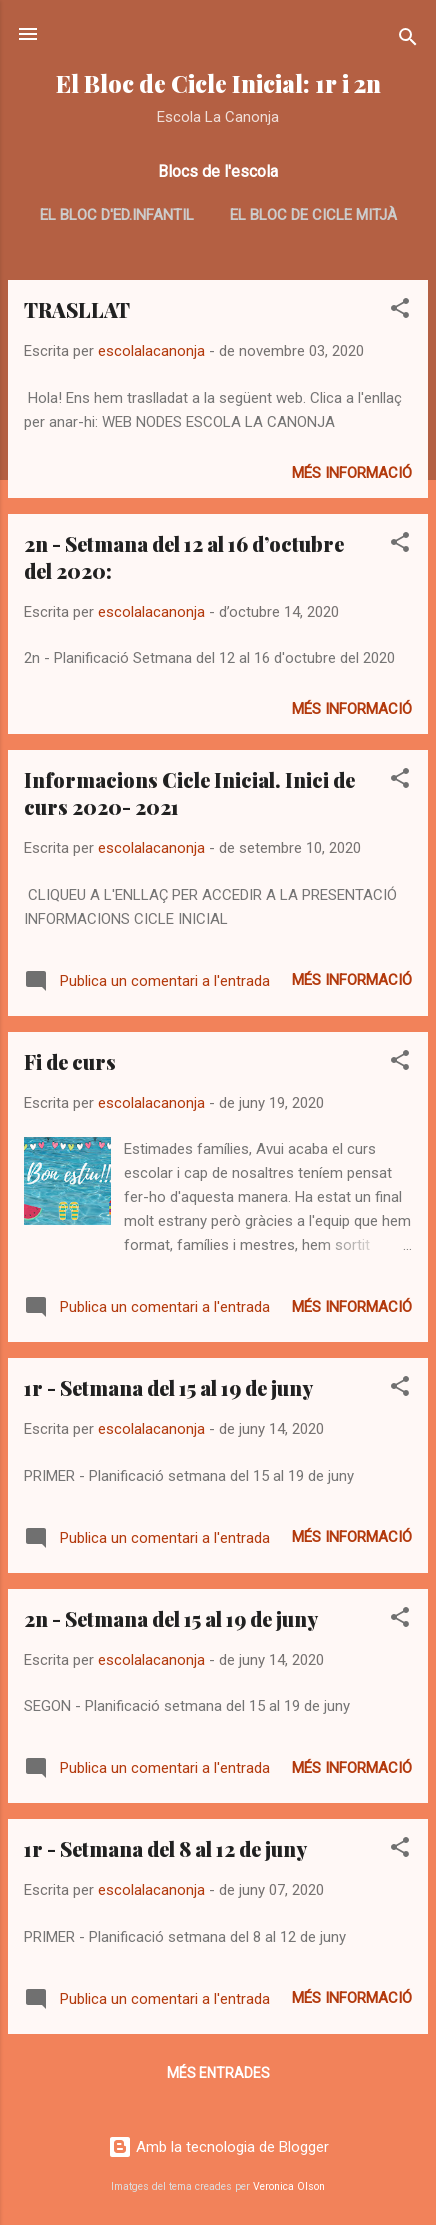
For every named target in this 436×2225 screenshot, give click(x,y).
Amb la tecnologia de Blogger (218, 2147)
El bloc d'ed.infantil (117, 215)
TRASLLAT (77, 309)
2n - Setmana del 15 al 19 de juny (171, 1618)
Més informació (352, 473)
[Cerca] (408, 40)
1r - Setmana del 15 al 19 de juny (168, 1387)
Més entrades (218, 2073)
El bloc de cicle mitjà (313, 215)
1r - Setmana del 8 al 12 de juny (165, 1848)
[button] (400, 311)
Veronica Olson (289, 2186)
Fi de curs (70, 1061)
